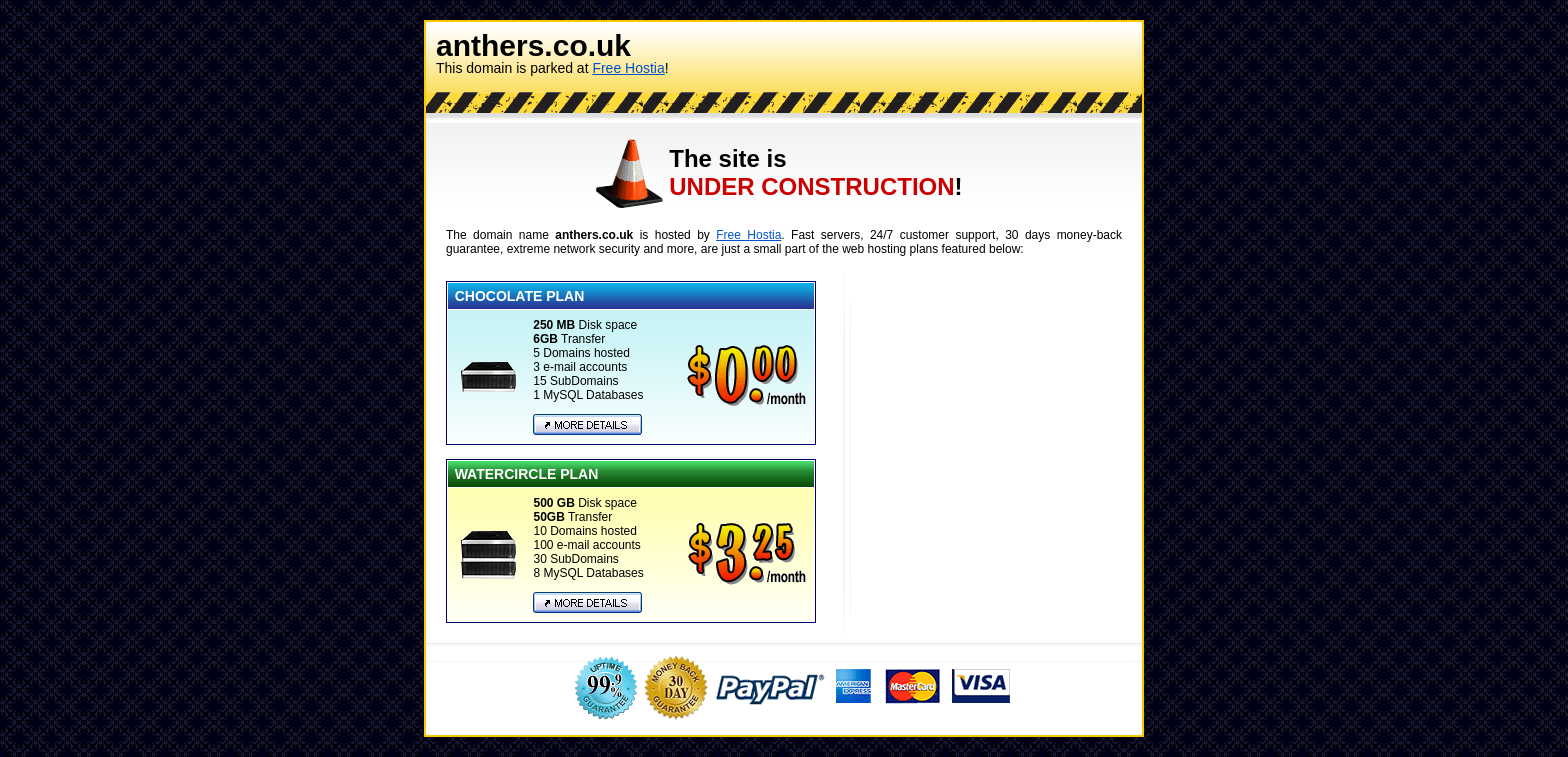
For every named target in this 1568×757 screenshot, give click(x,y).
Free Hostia (628, 68)
